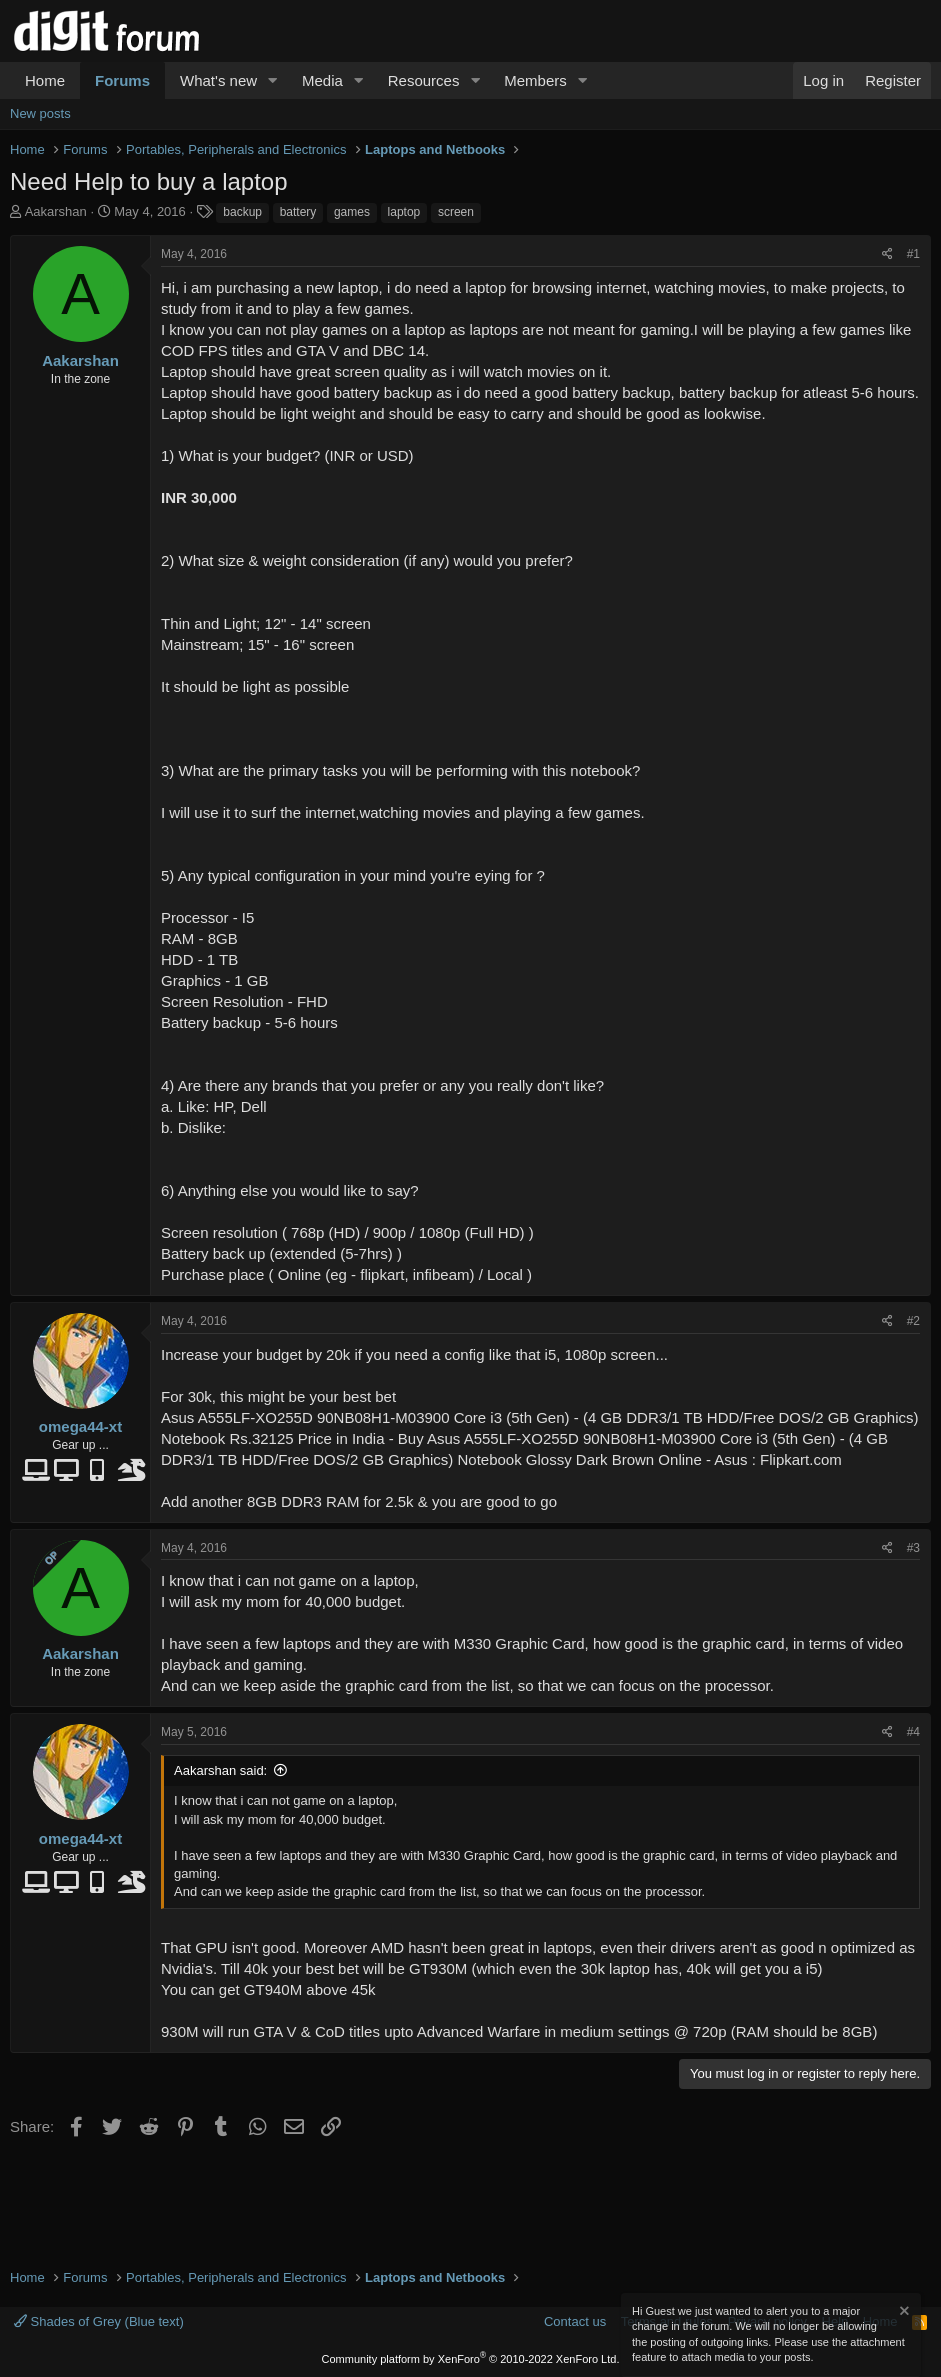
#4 (913, 1732)
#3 (913, 1548)
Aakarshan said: (220, 1770)
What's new (218, 80)
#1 (913, 254)
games (352, 212)
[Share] (887, 254)
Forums (122, 80)
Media (322, 80)
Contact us (575, 2321)
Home (45, 80)
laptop (404, 212)
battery (298, 212)
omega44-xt (80, 1426)
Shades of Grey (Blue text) (99, 2321)
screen (456, 212)
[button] (273, 80)
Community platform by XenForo (471, 2359)
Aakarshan (56, 211)
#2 (913, 1321)
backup (242, 212)
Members (535, 80)
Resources (424, 80)
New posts (40, 113)
